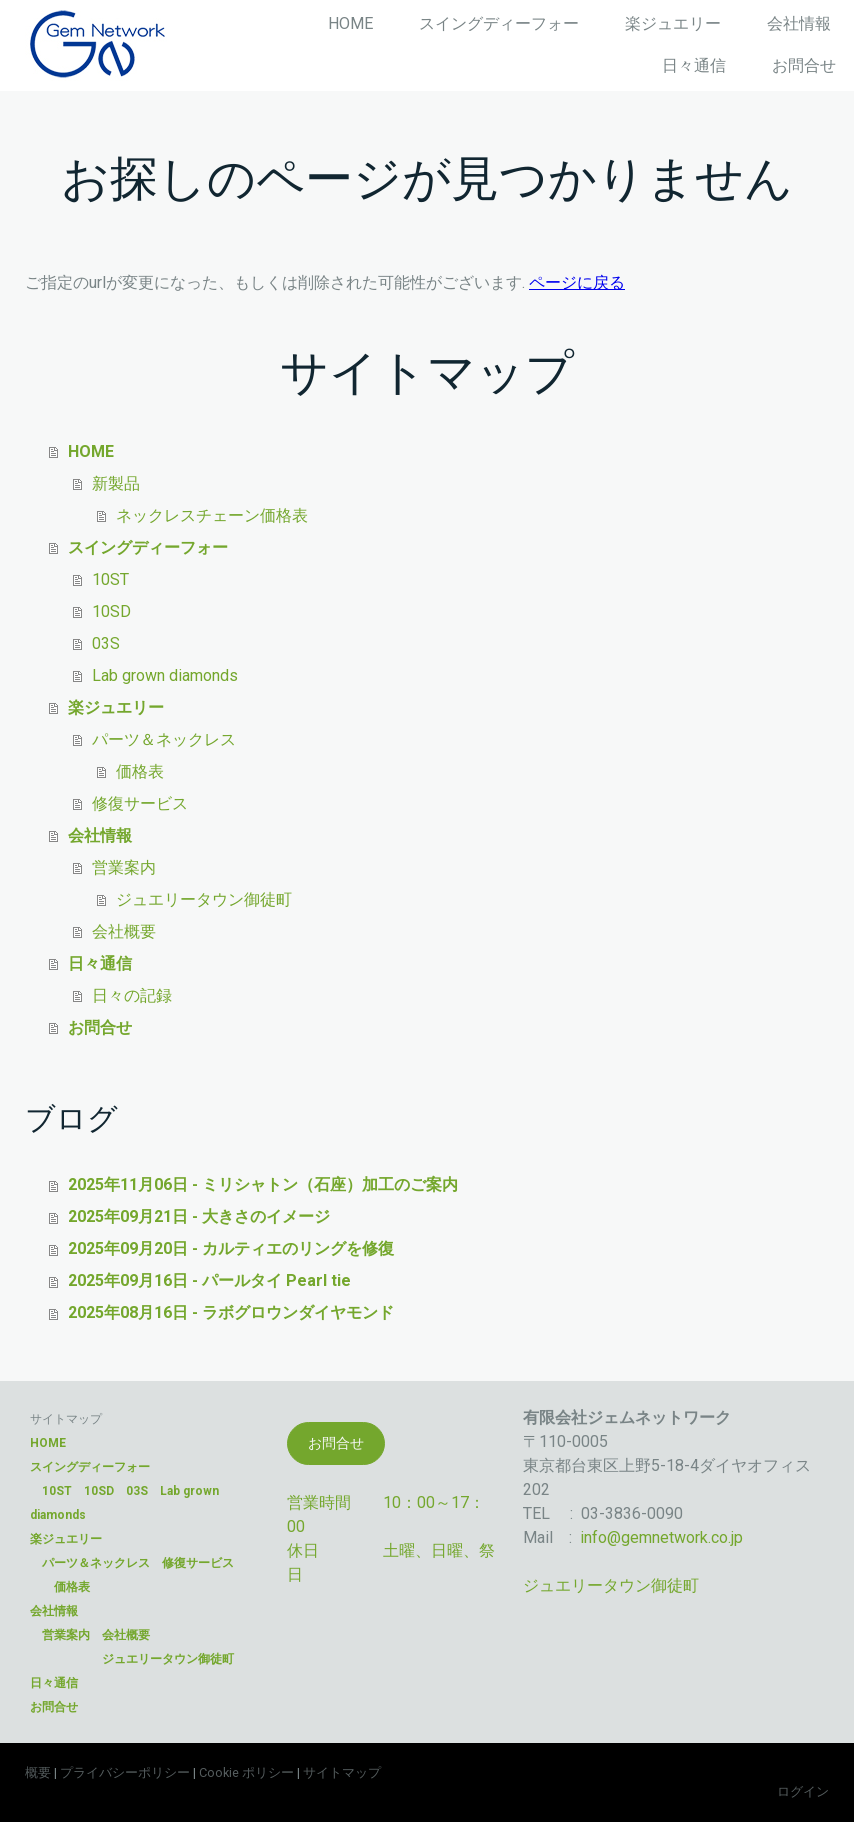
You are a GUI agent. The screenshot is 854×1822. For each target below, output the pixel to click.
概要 (38, 1772)
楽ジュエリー (673, 23)
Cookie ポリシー (246, 1772)
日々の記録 (132, 995)
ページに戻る (577, 282)
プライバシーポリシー (125, 1772)
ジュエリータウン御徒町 (204, 899)
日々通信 (694, 65)
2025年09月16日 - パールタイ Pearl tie (209, 1280)
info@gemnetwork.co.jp (661, 1537)
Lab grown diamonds (165, 675)
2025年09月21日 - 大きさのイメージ (199, 1216)
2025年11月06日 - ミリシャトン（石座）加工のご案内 (263, 1184)
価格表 (140, 771)
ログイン (803, 1791)
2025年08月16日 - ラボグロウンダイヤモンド (231, 1312)
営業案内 (124, 867)
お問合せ (804, 65)
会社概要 (124, 931)
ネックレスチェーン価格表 (212, 515)
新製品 (116, 483)
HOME (350, 23)
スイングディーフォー (499, 23)
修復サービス (140, 803)
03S (106, 643)
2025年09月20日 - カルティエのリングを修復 (231, 1248)
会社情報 (799, 23)
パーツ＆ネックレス (164, 739)
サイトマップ (342, 1772)
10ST (110, 579)
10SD (111, 611)
